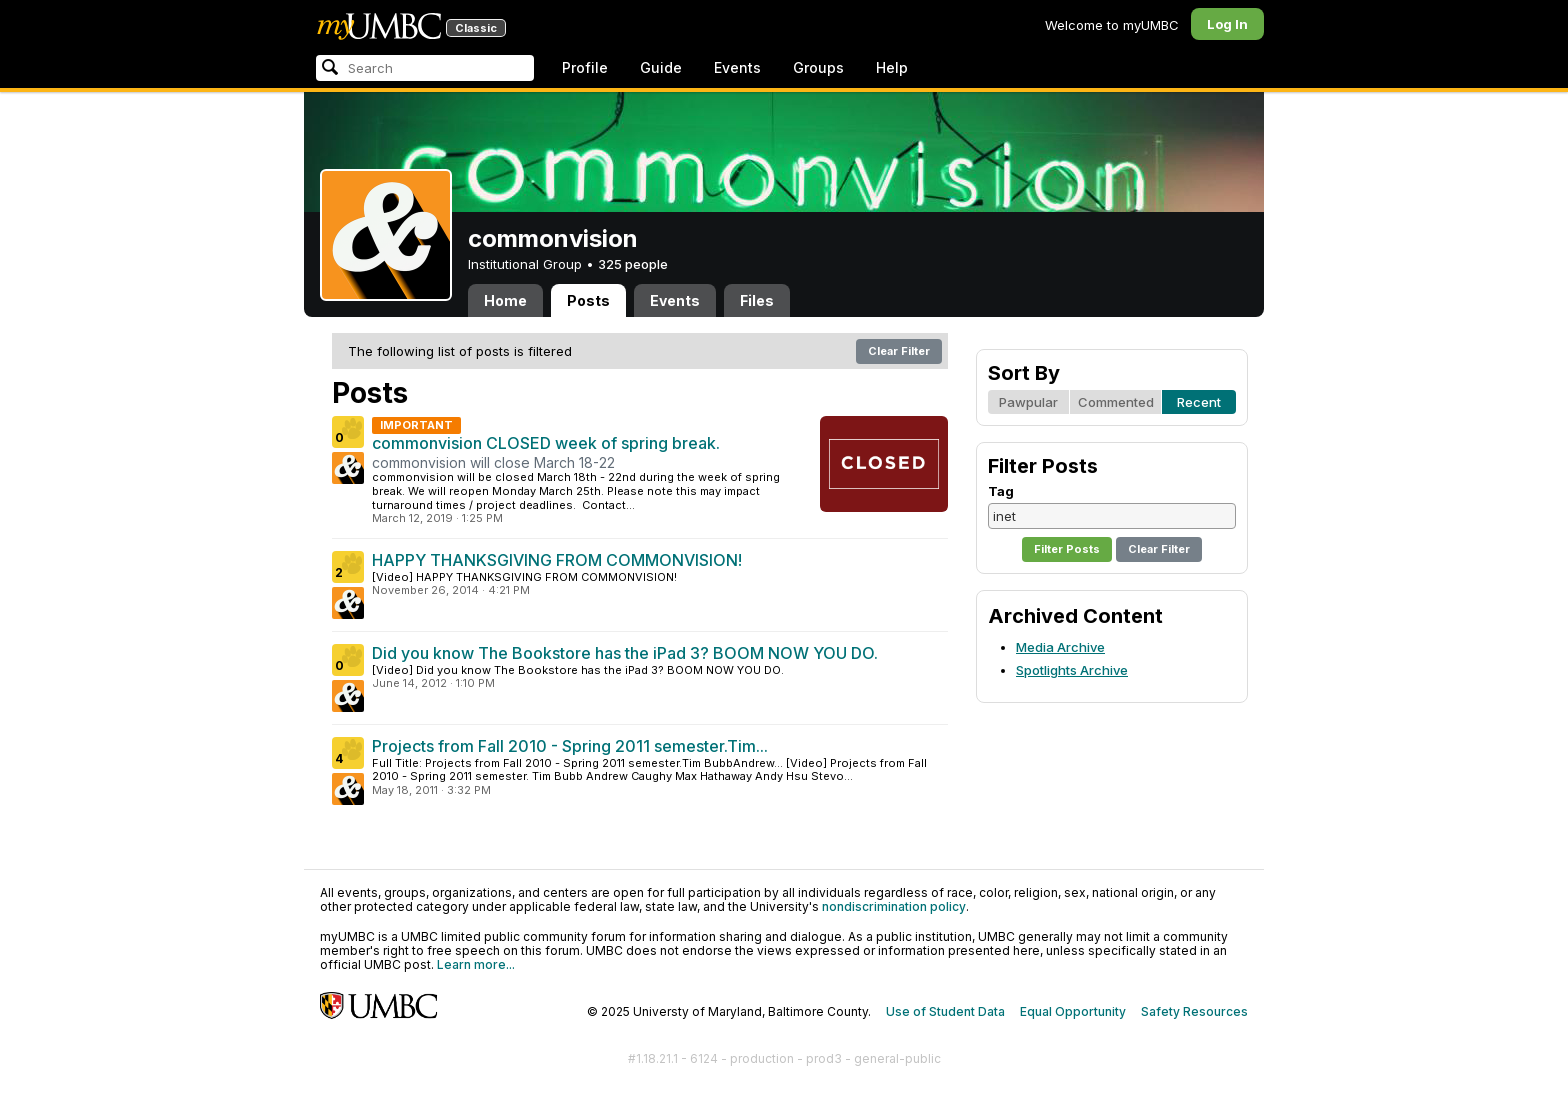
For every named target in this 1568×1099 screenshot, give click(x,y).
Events (737, 67)
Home (505, 300)
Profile (585, 67)
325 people (633, 264)
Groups (818, 67)
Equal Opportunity (1073, 1011)
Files (757, 300)
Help (892, 67)
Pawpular (1028, 402)
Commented (1116, 402)
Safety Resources (1194, 1011)
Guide (661, 67)
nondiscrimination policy (894, 906)
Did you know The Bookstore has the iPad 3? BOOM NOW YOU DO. (625, 653)
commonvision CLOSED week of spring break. (546, 443)
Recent (1199, 402)
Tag (1001, 491)
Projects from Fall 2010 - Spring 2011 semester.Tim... (570, 746)
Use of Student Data (945, 1011)
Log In (1227, 24)
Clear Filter (899, 351)
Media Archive (1060, 647)
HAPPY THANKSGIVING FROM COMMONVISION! (557, 560)
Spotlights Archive (1072, 670)
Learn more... (476, 964)
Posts (588, 300)
